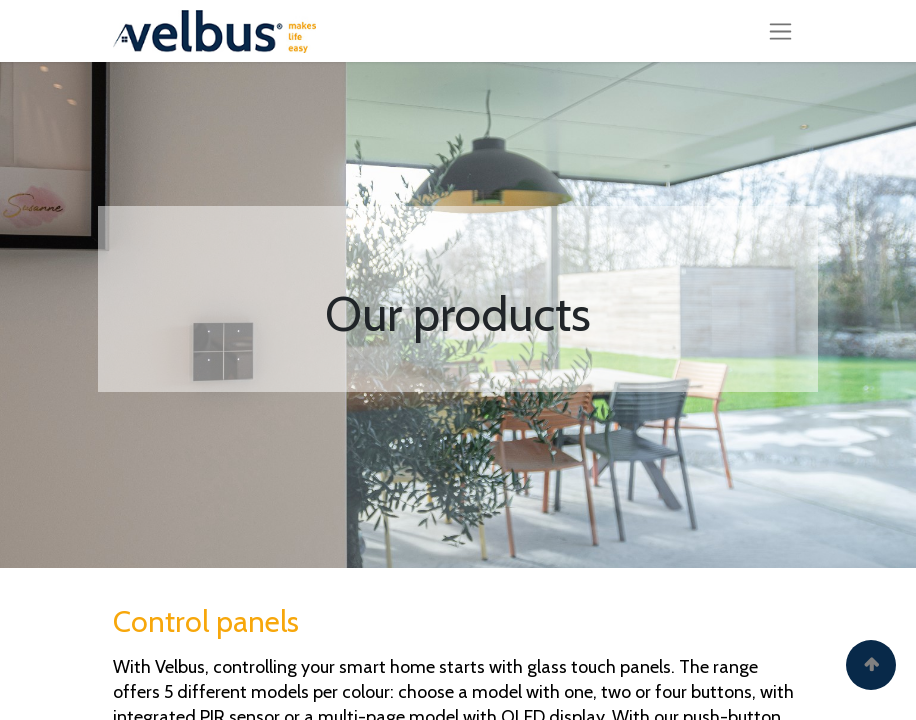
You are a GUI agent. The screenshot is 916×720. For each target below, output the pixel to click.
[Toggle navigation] (780, 31)
